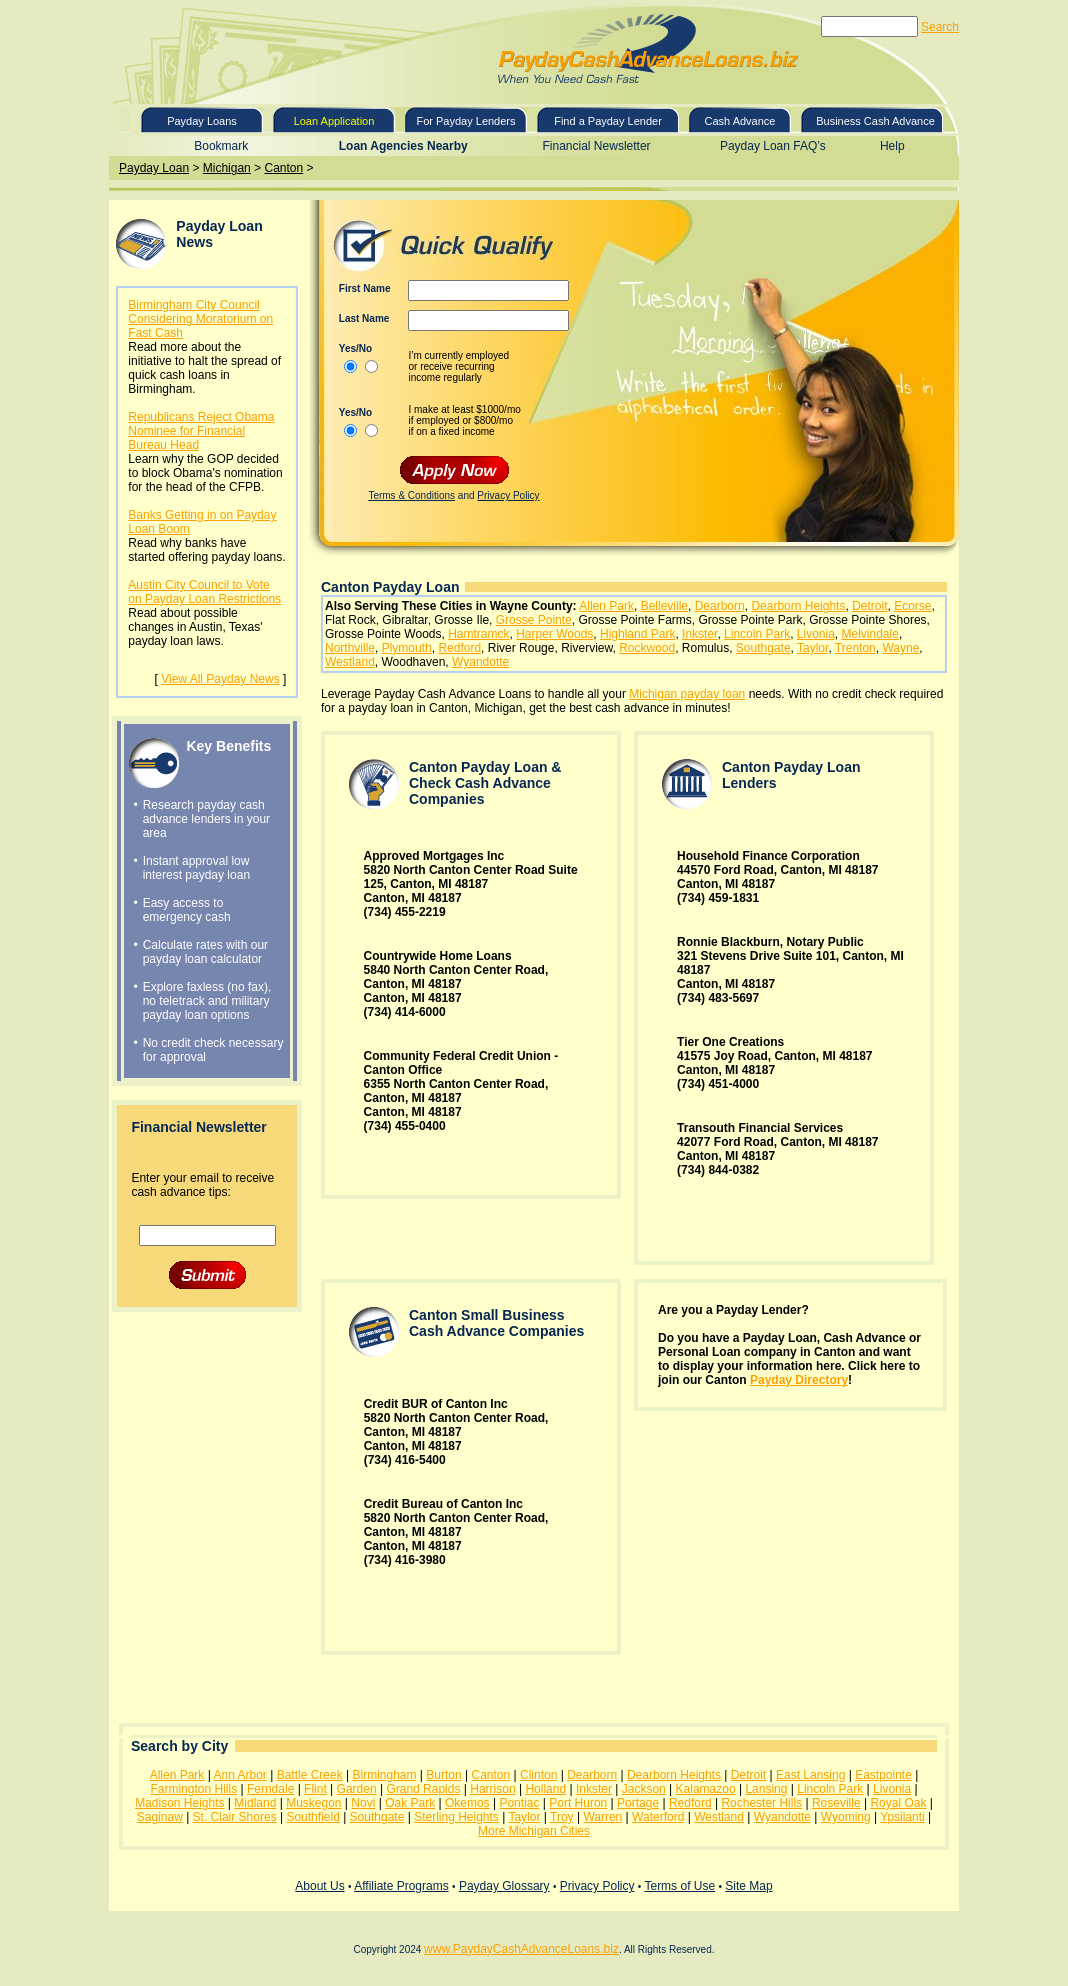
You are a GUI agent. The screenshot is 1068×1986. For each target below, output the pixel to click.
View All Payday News (220, 679)
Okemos (467, 1803)
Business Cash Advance (875, 121)
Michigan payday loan (687, 694)
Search (940, 27)
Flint (315, 1789)
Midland (255, 1803)
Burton (443, 1775)
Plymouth (407, 648)
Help (892, 146)
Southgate (763, 648)
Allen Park (606, 606)
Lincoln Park (757, 634)
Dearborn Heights (798, 606)
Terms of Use (679, 1886)
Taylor (812, 648)
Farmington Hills (193, 1789)
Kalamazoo (706, 1789)
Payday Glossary (504, 1886)
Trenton (855, 648)
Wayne (900, 648)
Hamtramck (478, 634)
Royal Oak (898, 1803)
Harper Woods (554, 634)
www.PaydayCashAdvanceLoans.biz (521, 1949)
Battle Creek (310, 1775)
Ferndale (270, 1789)
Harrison (492, 1789)
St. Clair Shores (235, 1817)
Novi (363, 1803)
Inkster (699, 634)
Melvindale (870, 634)
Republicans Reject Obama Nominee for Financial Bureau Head (201, 431)
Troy (562, 1817)
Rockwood (647, 648)
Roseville (836, 1803)
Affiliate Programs (401, 1886)
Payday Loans (202, 121)
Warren (602, 1817)
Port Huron (578, 1803)
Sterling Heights (456, 1817)
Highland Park (637, 634)
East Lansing (810, 1775)
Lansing (766, 1789)
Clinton (538, 1775)
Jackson (644, 1789)
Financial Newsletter (597, 146)
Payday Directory (799, 1380)
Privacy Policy (508, 495)
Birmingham (385, 1775)
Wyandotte (480, 662)
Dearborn (720, 606)
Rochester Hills (761, 1803)
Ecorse (912, 606)
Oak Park (410, 1803)
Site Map (748, 1886)
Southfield (312, 1817)
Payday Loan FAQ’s (773, 146)
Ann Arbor (240, 1775)
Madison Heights (179, 1803)
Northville (350, 648)
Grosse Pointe (534, 620)
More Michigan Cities (534, 1831)
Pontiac (519, 1803)
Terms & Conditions (411, 495)
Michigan (227, 168)
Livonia (816, 634)
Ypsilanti (902, 1817)
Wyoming (846, 1817)
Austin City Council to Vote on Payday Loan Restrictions (204, 592)
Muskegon (313, 1803)
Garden (357, 1789)
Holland (545, 1789)
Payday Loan (154, 168)
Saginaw (160, 1817)
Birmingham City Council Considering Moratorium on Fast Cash (200, 319)
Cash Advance (740, 121)
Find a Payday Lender (608, 121)
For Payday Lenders (465, 121)
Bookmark (221, 146)
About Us (319, 1886)
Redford (459, 648)
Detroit (869, 606)
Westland (350, 662)
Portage (638, 1803)
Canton (283, 168)
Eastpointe (883, 1775)
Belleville (664, 606)
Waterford (658, 1817)
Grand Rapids (423, 1789)
